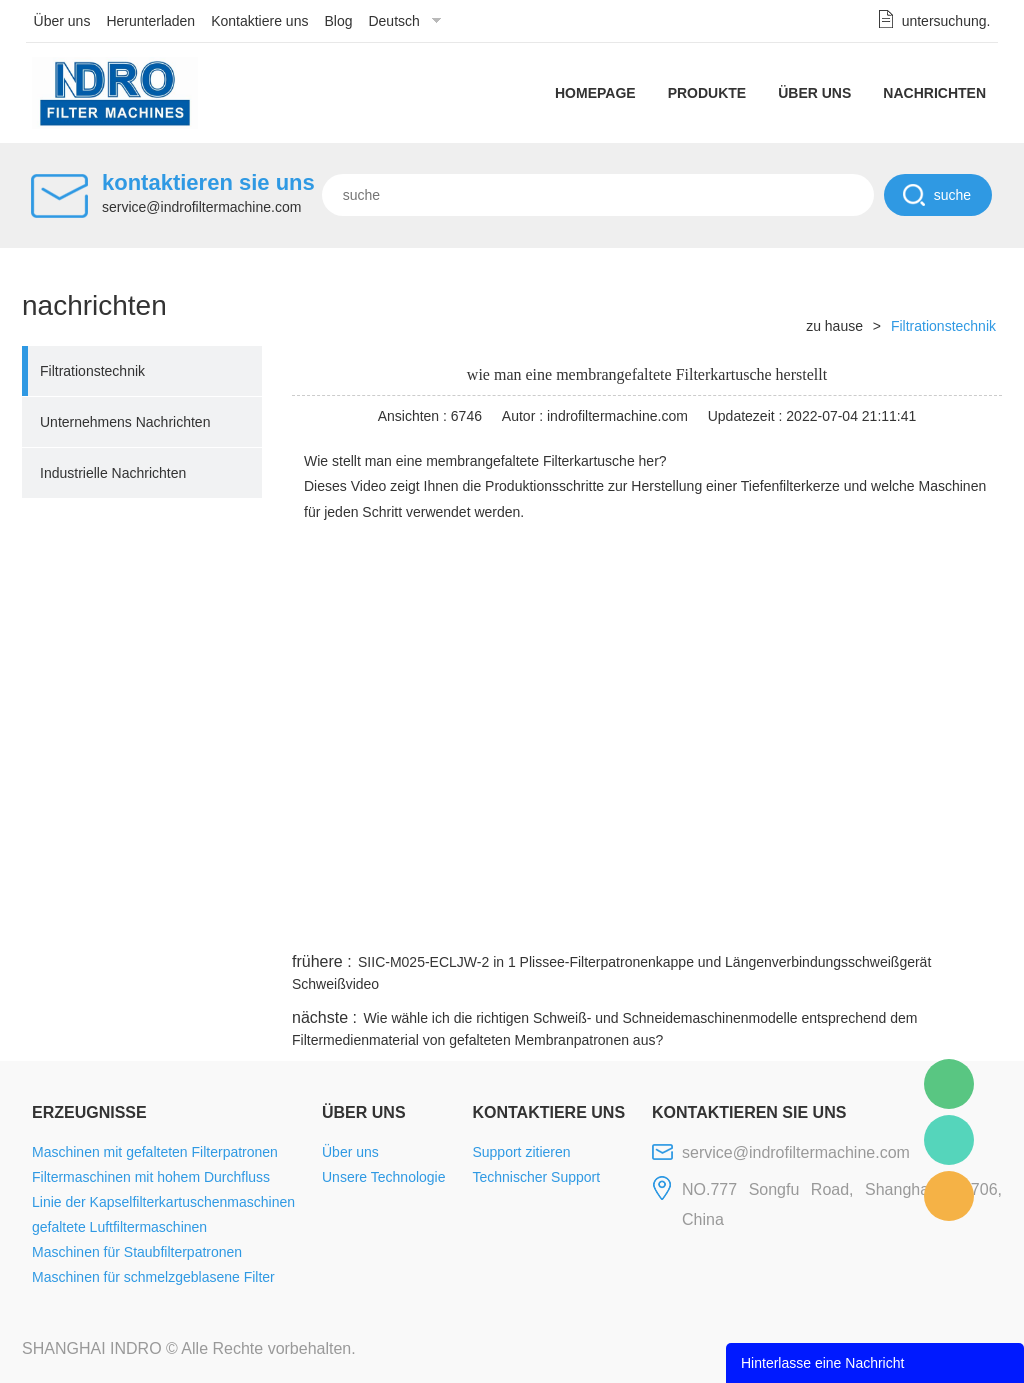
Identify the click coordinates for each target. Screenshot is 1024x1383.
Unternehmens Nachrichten (125, 422)
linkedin (967, 924)
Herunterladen (150, 21)
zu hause (834, 326)
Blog (338, 21)
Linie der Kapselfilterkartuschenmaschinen (163, 1202)
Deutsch (393, 21)
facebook (644, 924)
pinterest (859, 924)
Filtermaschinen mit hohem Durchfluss (151, 1177)
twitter (751, 924)
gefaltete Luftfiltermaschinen (119, 1227)
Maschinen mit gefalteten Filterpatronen (155, 1152)
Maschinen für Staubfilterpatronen (137, 1252)
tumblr (913, 924)
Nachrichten (934, 93)
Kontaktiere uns (259, 21)
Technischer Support (536, 1177)
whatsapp (805, 924)
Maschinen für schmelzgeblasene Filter (153, 1277)
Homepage (595, 93)
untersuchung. (946, 21)
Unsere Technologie (384, 1177)
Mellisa (949, 1140)
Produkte (707, 93)
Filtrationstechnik (92, 371)
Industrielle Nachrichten (113, 473)
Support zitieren (521, 1152)
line (698, 924)
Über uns (62, 21)
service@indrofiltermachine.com (201, 207)
